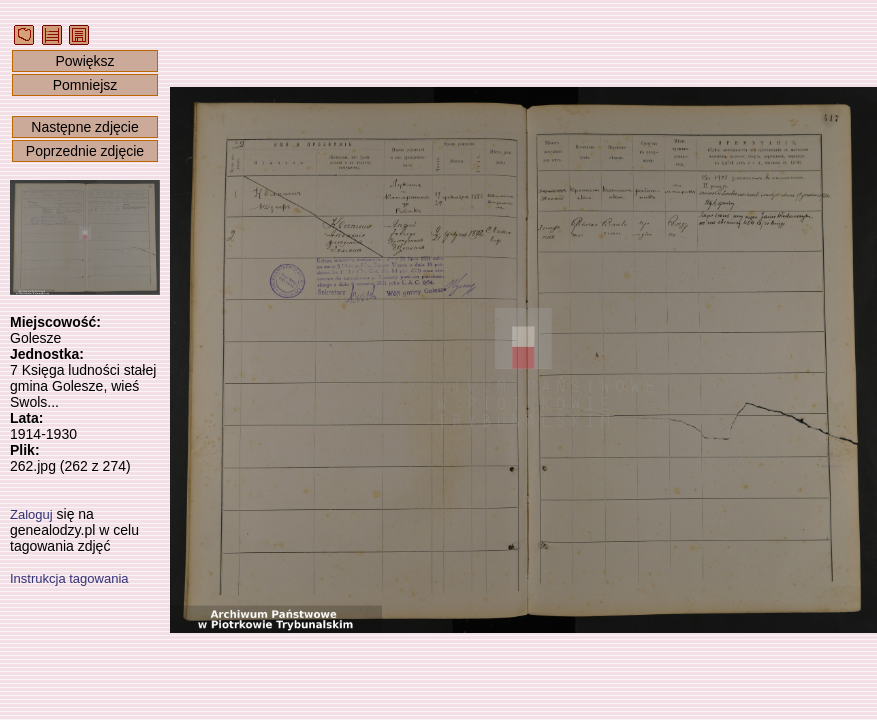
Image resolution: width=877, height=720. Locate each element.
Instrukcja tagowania (69, 578)
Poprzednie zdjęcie (85, 151)
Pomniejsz (85, 85)
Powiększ (84, 61)
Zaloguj (31, 514)
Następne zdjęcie (84, 127)
